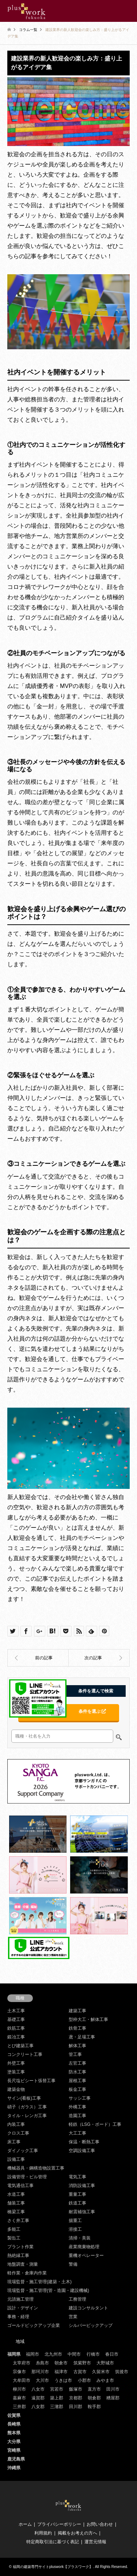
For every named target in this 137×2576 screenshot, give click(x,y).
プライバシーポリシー (59, 2524)
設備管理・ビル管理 (27, 2176)
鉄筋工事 (16, 2028)
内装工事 (16, 2124)
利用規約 (43, 2533)
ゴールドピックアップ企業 (33, 2325)
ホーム (25, 2524)
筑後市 (121, 2371)
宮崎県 (13, 2450)
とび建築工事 (20, 2045)
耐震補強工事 (82, 2211)
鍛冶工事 (16, 2037)
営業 (73, 2316)
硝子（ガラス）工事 (27, 2106)
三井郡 (19, 2406)
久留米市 (101, 2371)
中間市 (74, 2354)
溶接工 (75, 2229)
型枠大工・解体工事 (88, 2019)
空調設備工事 (82, 2150)
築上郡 (56, 2397)
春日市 (111, 2354)
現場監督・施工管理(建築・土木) (39, 2281)
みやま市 (105, 2380)
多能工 (13, 2229)
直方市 (94, 2389)
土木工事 (16, 2010)
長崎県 (13, 2424)
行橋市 (93, 2354)
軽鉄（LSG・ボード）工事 (95, 2124)
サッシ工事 (80, 2098)
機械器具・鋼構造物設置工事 (35, 2168)
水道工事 (16, 2194)
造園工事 (77, 2115)
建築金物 (16, 2089)
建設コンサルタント (88, 2307)
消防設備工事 (82, 2185)
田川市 (112, 2389)
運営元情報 (95, 2541)
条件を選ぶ (92, 1711)
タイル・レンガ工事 (27, 2115)
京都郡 (75, 2397)
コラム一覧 (28, 29)
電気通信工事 (20, 2185)
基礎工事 (16, 2019)
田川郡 (75, 2406)
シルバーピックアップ (91, 2325)
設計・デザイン (22, 2307)
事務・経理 (18, 2316)
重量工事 (77, 2194)
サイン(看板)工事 (24, 2098)
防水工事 (77, 2071)
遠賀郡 (38, 2397)
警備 (73, 2264)
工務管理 (77, 2299)
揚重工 (75, 2220)
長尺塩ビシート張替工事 (31, 2080)
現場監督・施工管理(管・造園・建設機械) (48, 2290)
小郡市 (84, 2380)
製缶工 (13, 2238)
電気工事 (77, 2176)
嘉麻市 (19, 2397)
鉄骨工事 (77, 2028)
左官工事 (77, 2063)
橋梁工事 (16, 2211)
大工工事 (77, 2133)
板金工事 (77, 2089)
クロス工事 (18, 2133)
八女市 (38, 2389)
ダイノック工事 (22, 2150)
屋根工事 (77, 2080)
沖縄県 (13, 2467)
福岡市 (32, 2354)
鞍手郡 (94, 2406)
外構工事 (77, 2106)
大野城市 (105, 2362)
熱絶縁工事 (18, 2255)
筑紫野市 (82, 2362)
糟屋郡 (112, 2397)
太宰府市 (21, 2362)
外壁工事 (16, 2063)
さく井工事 (18, 2220)
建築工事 (77, 2010)
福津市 (61, 2371)
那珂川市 (40, 2371)
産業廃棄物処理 (84, 2246)
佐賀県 (13, 2415)
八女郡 (38, 2406)
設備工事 (16, 2159)
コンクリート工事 (24, 2054)
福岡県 (13, 2354)
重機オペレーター (86, 2255)
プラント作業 (20, 2246)
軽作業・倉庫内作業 (27, 2273)
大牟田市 (21, 2380)
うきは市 (63, 2380)
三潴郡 (56, 2406)
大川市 (42, 2380)
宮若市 (56, 2389)
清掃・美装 (80, 2238)
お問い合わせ (100, 2524)
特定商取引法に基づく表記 (52, 2541)
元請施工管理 (20, 2299)
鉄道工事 (77, 2203)
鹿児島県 (16, 2459)
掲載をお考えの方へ (77, 2533)
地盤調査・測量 (22, 2264)
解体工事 (77, 2045)
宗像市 (19, 2371)
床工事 (13, 2141)
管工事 (75, 2054)
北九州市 (53, 2354)
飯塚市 (75, 2389)
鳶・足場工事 (82, 2037)
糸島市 (42, 2362)
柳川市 (19, 2389)
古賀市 (80, 2371)
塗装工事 (16, 2071)
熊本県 (13, 2432)
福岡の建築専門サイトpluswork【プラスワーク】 (53, 2567)
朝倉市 (61, 2362)
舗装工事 (16, 2203)
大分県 (13, 2441)
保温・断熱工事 (84, 2141)
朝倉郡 (94, 2397)
